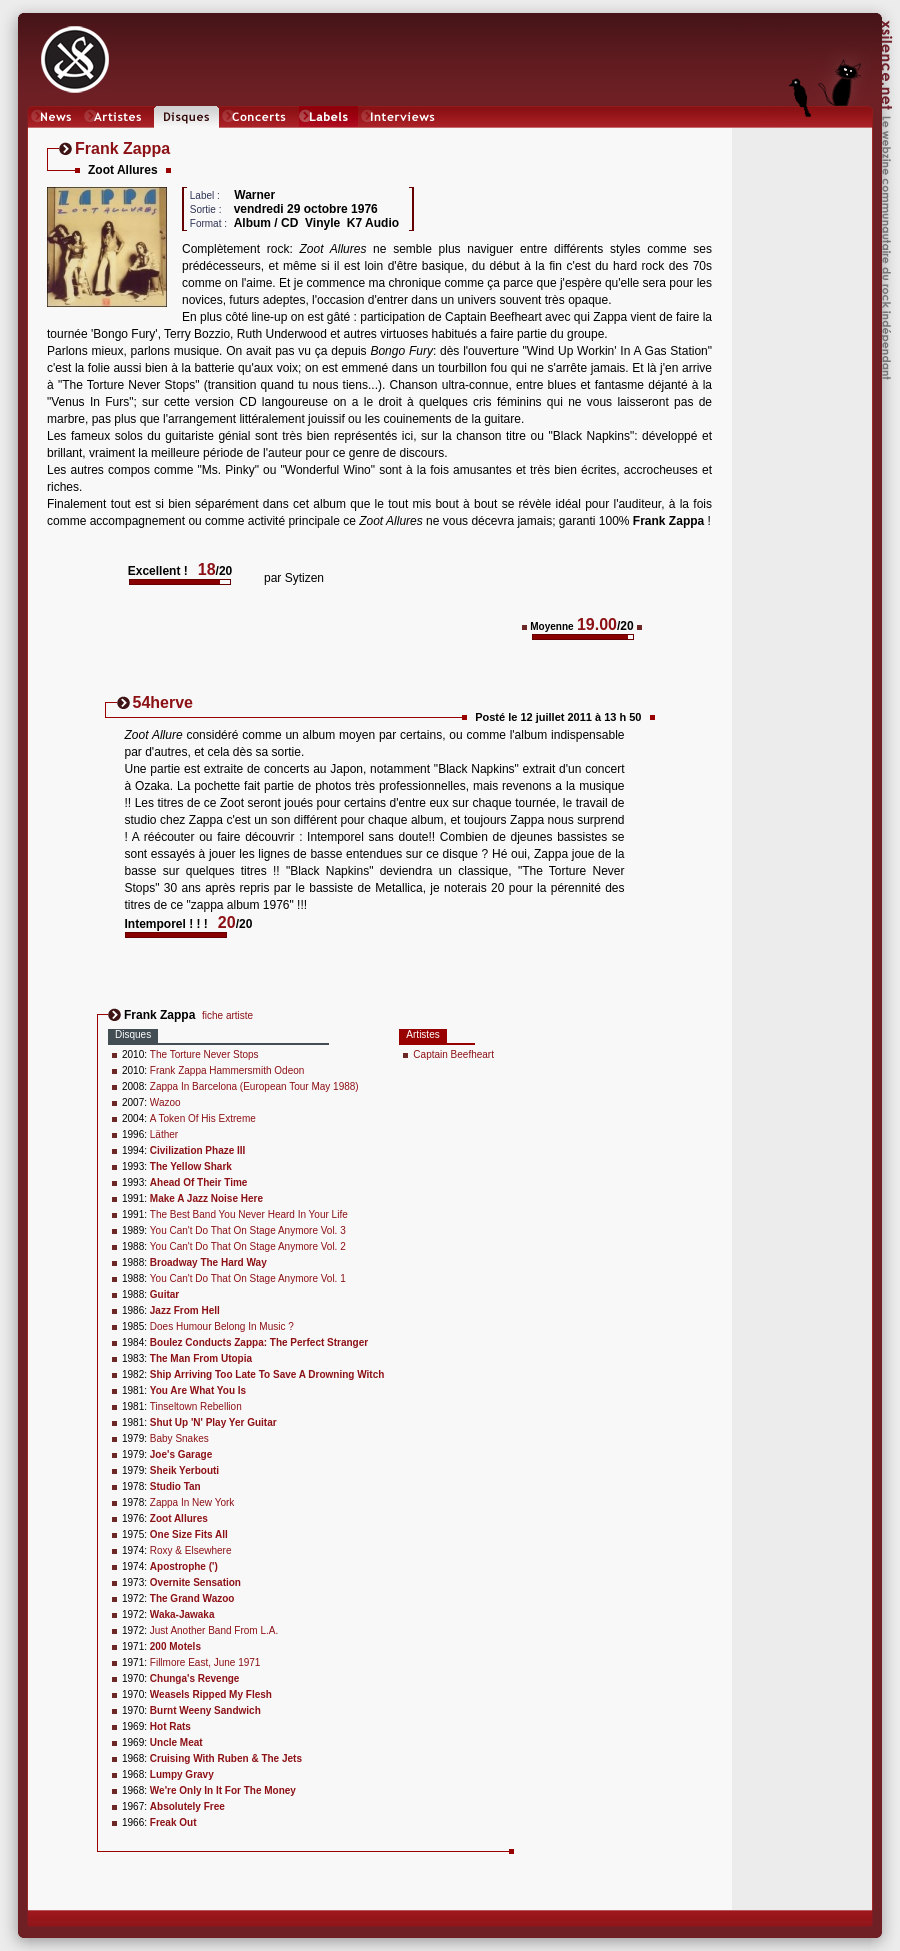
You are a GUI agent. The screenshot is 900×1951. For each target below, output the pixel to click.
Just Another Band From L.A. (214, 1630)
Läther (164, 1134)
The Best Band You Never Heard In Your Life (249, 1214)
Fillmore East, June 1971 (205, 1662)
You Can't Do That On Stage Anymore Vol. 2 (248, 1246)
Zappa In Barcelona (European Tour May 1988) (254, 1086)
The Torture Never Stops (204, 1054)
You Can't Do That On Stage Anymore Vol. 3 (248, 1230)
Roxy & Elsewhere (191, 1550)
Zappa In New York (192, 1502)
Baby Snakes (179, 1438)
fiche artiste (227, 1015)
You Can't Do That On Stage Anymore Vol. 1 (248, 1278)
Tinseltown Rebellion (196, 1406)
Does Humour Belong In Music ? (222, 1326)
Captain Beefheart (453, 1054)
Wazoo (165, 1102)
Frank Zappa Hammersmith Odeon (227, 1070)
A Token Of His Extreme (203, 1118)
